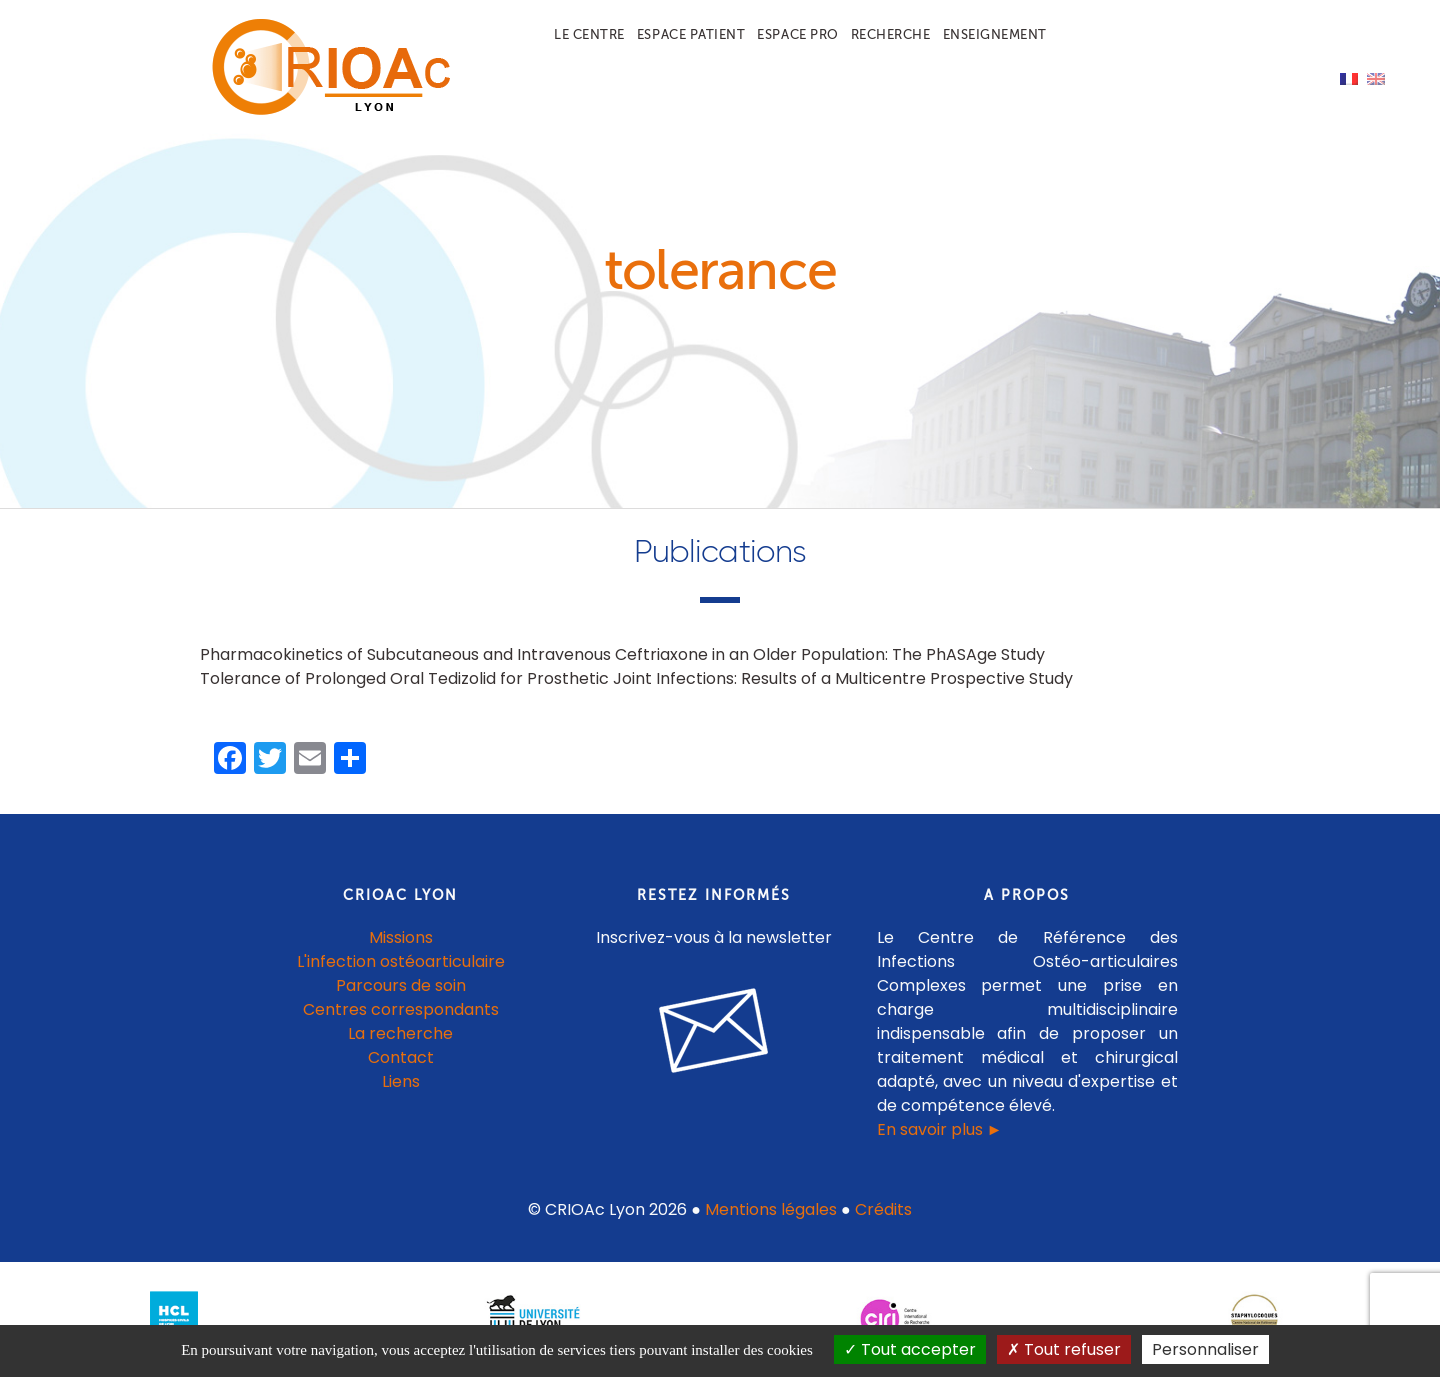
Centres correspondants (401, 1009)
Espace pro (797, 34)
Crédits (883, 1209)
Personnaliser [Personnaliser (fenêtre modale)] (1205, 1349)
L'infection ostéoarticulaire (401, 961)
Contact (401, 1057)
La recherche (400, 1033)
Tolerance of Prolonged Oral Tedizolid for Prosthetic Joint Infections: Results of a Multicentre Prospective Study (636, 678)
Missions (401, 937)
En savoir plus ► (940, 1129)
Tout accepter (910, 1349)
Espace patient (691, 34)
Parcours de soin (401, 985)
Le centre (589, 34)
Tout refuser (1064, 1349)
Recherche (891, 34)
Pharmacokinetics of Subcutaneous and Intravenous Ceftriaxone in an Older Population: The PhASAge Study (622, 654)
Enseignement (995, 34)
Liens (401, 1081)
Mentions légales (771, 1209)
